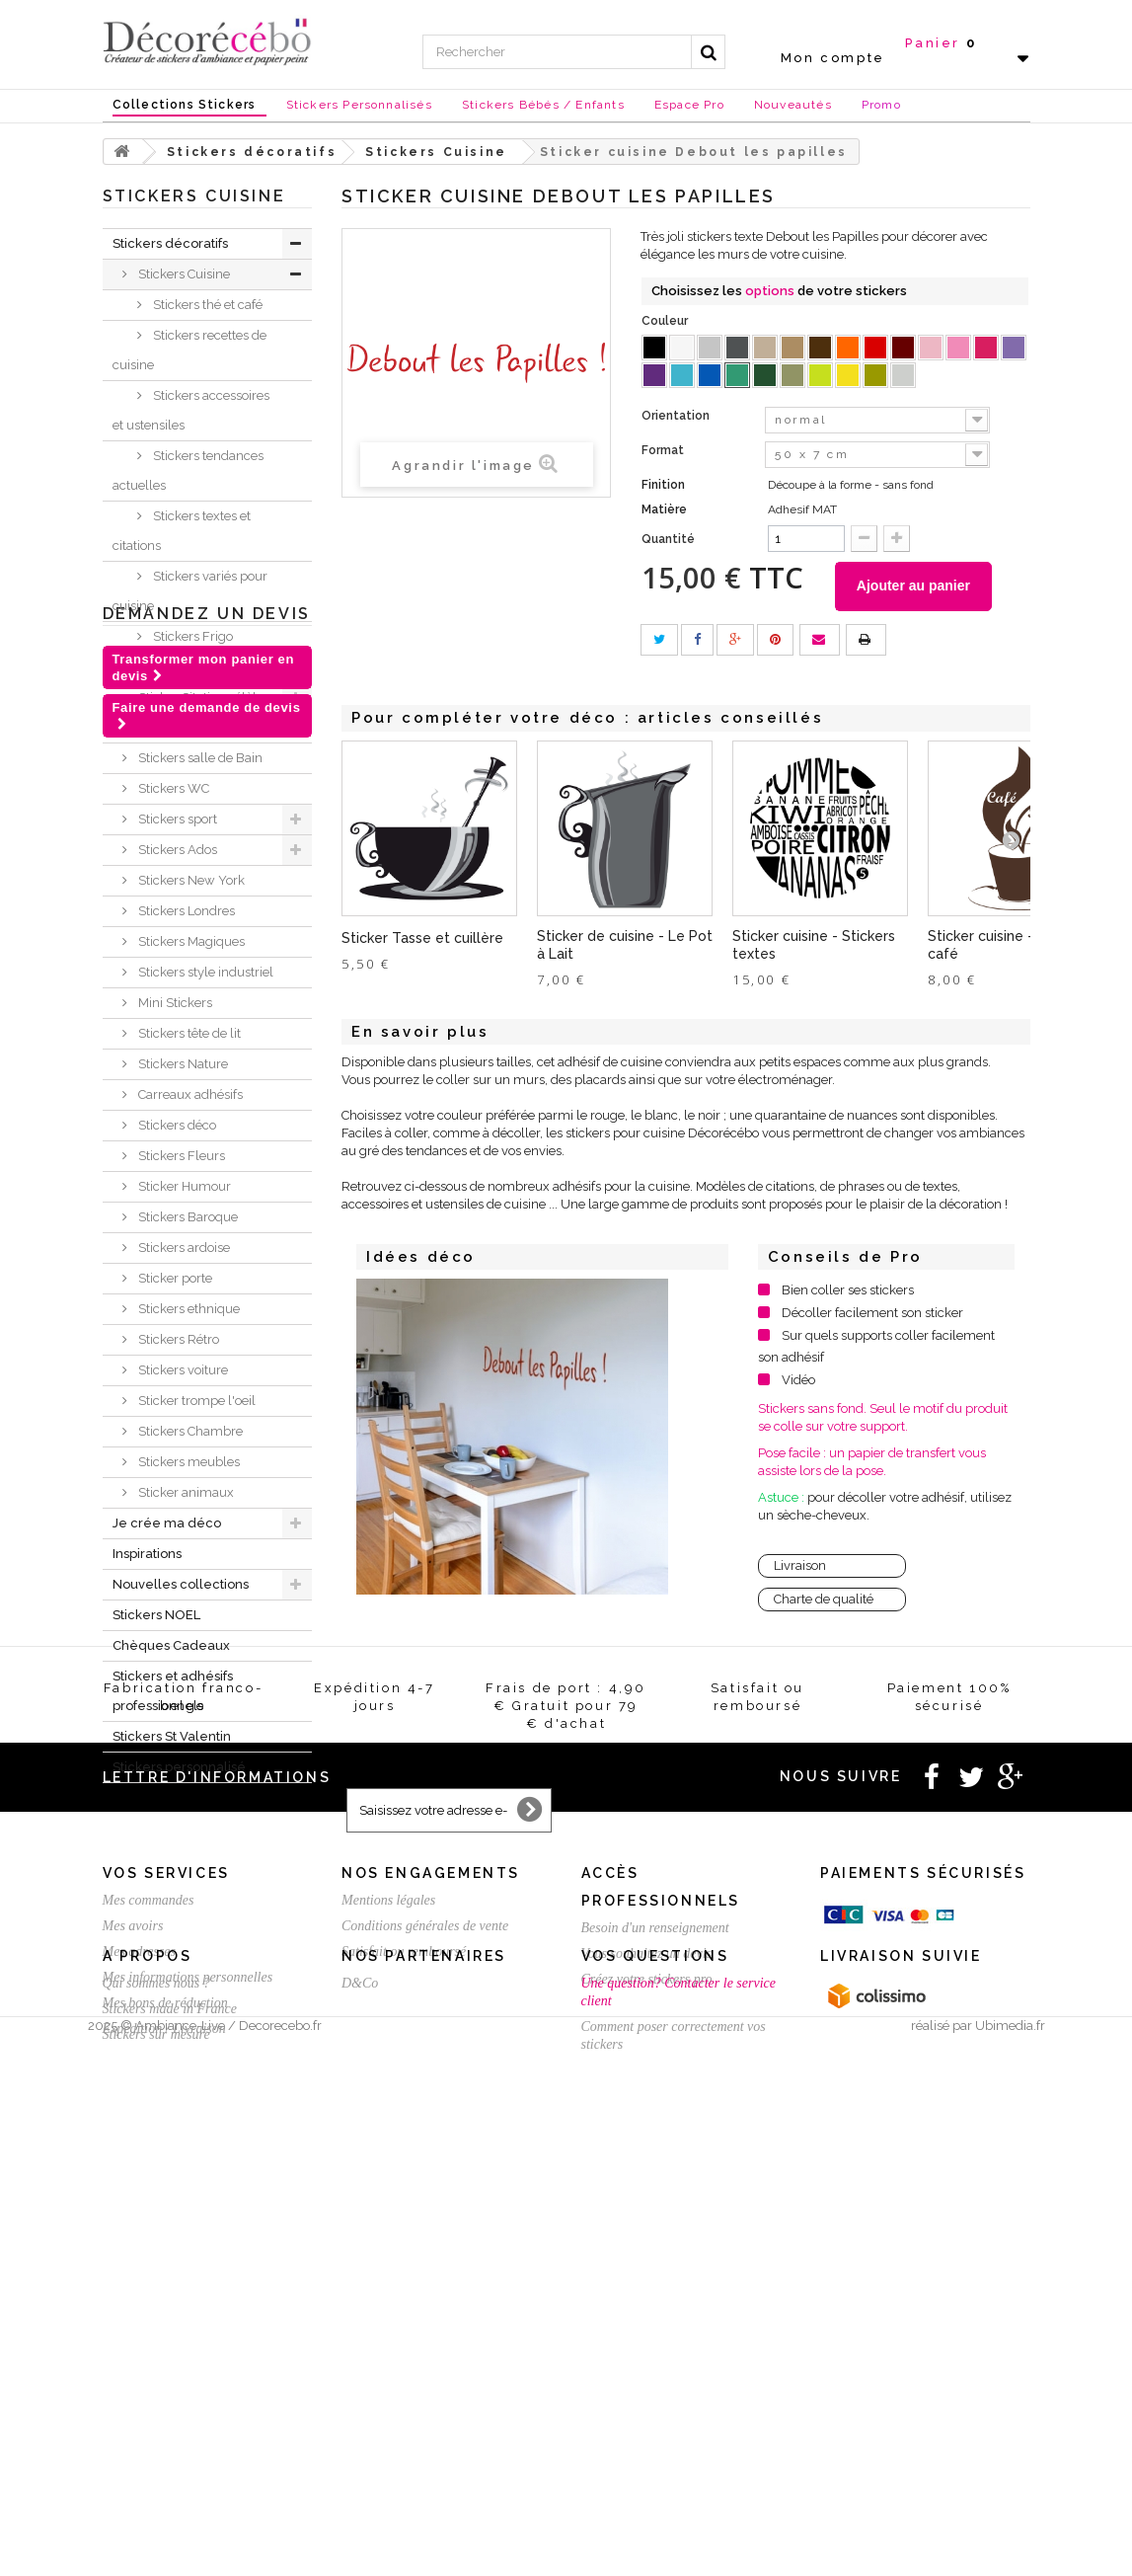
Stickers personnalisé (179, 1766)
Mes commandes (148, 2245)
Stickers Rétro (177, 1339)
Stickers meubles (187, 1461)
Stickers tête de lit (188, 1033)
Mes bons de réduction (165, 2348)
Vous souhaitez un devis (647, 2299)
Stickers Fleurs (180, 1155)
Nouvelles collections (181, 1584)
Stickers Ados (176, 849)
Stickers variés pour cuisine (190, 591)
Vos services (166, 2218)
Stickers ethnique (187, 1308)
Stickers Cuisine (182, 274)
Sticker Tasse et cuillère (422, 938)
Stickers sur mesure (156, 2492)
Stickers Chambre (189, 1431)
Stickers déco (175, 1125)
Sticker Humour (183, 1186)
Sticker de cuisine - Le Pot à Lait (625, 945)
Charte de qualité (823, 1600)
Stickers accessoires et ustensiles (191, 410)
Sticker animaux (184, 1492)
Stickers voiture (181, 1370)
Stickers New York (190, 880)
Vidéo (798, 1380)
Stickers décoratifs (170, 243)
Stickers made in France (170, 2466)
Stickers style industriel (204, 972)
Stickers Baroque (186, 1217)
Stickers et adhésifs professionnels (173, 1691)
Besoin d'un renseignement (655, 2273)
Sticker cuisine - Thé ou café (1006, 945)
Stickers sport (176, 819)
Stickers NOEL (156, 1614)
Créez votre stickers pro (647, 2324)
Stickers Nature (181, 1063)
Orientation (677, 416)
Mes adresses (140, 2297)
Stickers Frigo (191, 636)
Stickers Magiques (190, 941)
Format (664, 450)
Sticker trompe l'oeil (195, 1400)
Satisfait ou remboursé (403, 2297)
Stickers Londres (185, 910)
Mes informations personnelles (188, 2322)
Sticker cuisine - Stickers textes (813, 945)
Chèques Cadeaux (171, 1645)
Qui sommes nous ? (156, 2441)
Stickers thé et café (206, 304)
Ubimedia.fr (1010, 2557)
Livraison (800, 1566)
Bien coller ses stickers (848, 1291)
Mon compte (833, 57)
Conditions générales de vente (424, 2271)
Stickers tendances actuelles (188, 470)
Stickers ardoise (182, 1247)
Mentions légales (388, 2245)
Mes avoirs (133, 2271)
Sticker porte (173, 1278)
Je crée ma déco (167, 1523)
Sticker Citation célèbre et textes (192, 712)
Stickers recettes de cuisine (189, 350)
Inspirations (147, 1553)
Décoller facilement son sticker (872, 1313)
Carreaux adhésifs (189, 1094)
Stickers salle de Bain (199, 757)
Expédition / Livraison (164, 2374)
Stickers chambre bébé (204, 667)
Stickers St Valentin (172, 1736)
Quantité (668, 539)
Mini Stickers (173, 1002)
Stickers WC (172, 788)
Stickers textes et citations (182, 530)
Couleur (666, 321)
